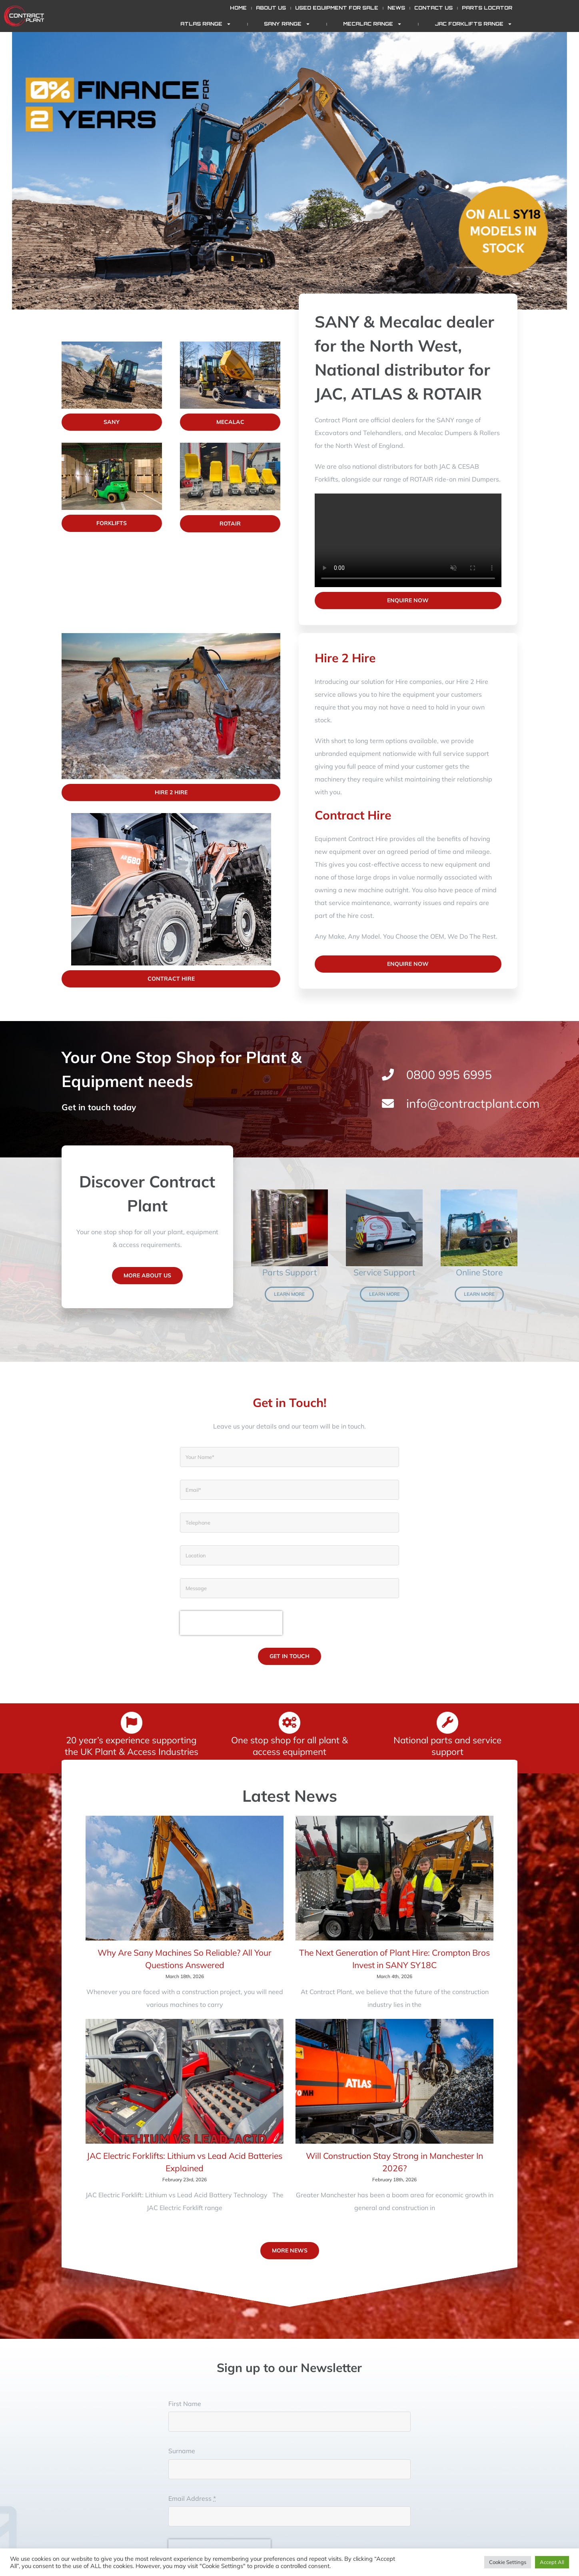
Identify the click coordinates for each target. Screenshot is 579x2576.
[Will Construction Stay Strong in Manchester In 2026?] (394, 2081)
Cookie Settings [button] (507, 2562)
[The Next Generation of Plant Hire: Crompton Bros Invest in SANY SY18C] (394, 1878)
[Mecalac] (230, 345)
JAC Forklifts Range (473, 24)
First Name (184, 2404)
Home (238, 8)
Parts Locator (487, 8)
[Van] (384, 1193)
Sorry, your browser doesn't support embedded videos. (408, 540)
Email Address (192, 2498)
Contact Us (433, 8)
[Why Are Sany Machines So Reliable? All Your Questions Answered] (185, 1878)
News (396, 8)
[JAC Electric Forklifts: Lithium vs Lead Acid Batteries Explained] (185, 2081)
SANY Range (287, 24)
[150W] (471, 1193)
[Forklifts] (112, 446)
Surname (181, 2451)
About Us (271, 8)
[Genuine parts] (289, 1193)
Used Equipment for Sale (336, 8)
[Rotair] (230, 446)
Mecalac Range (372, 24)
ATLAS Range (205, 24)
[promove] (171, 636)
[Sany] (112, 345)
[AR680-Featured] (171, 816)
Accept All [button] (552, 2562)
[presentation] (231, 1623)
